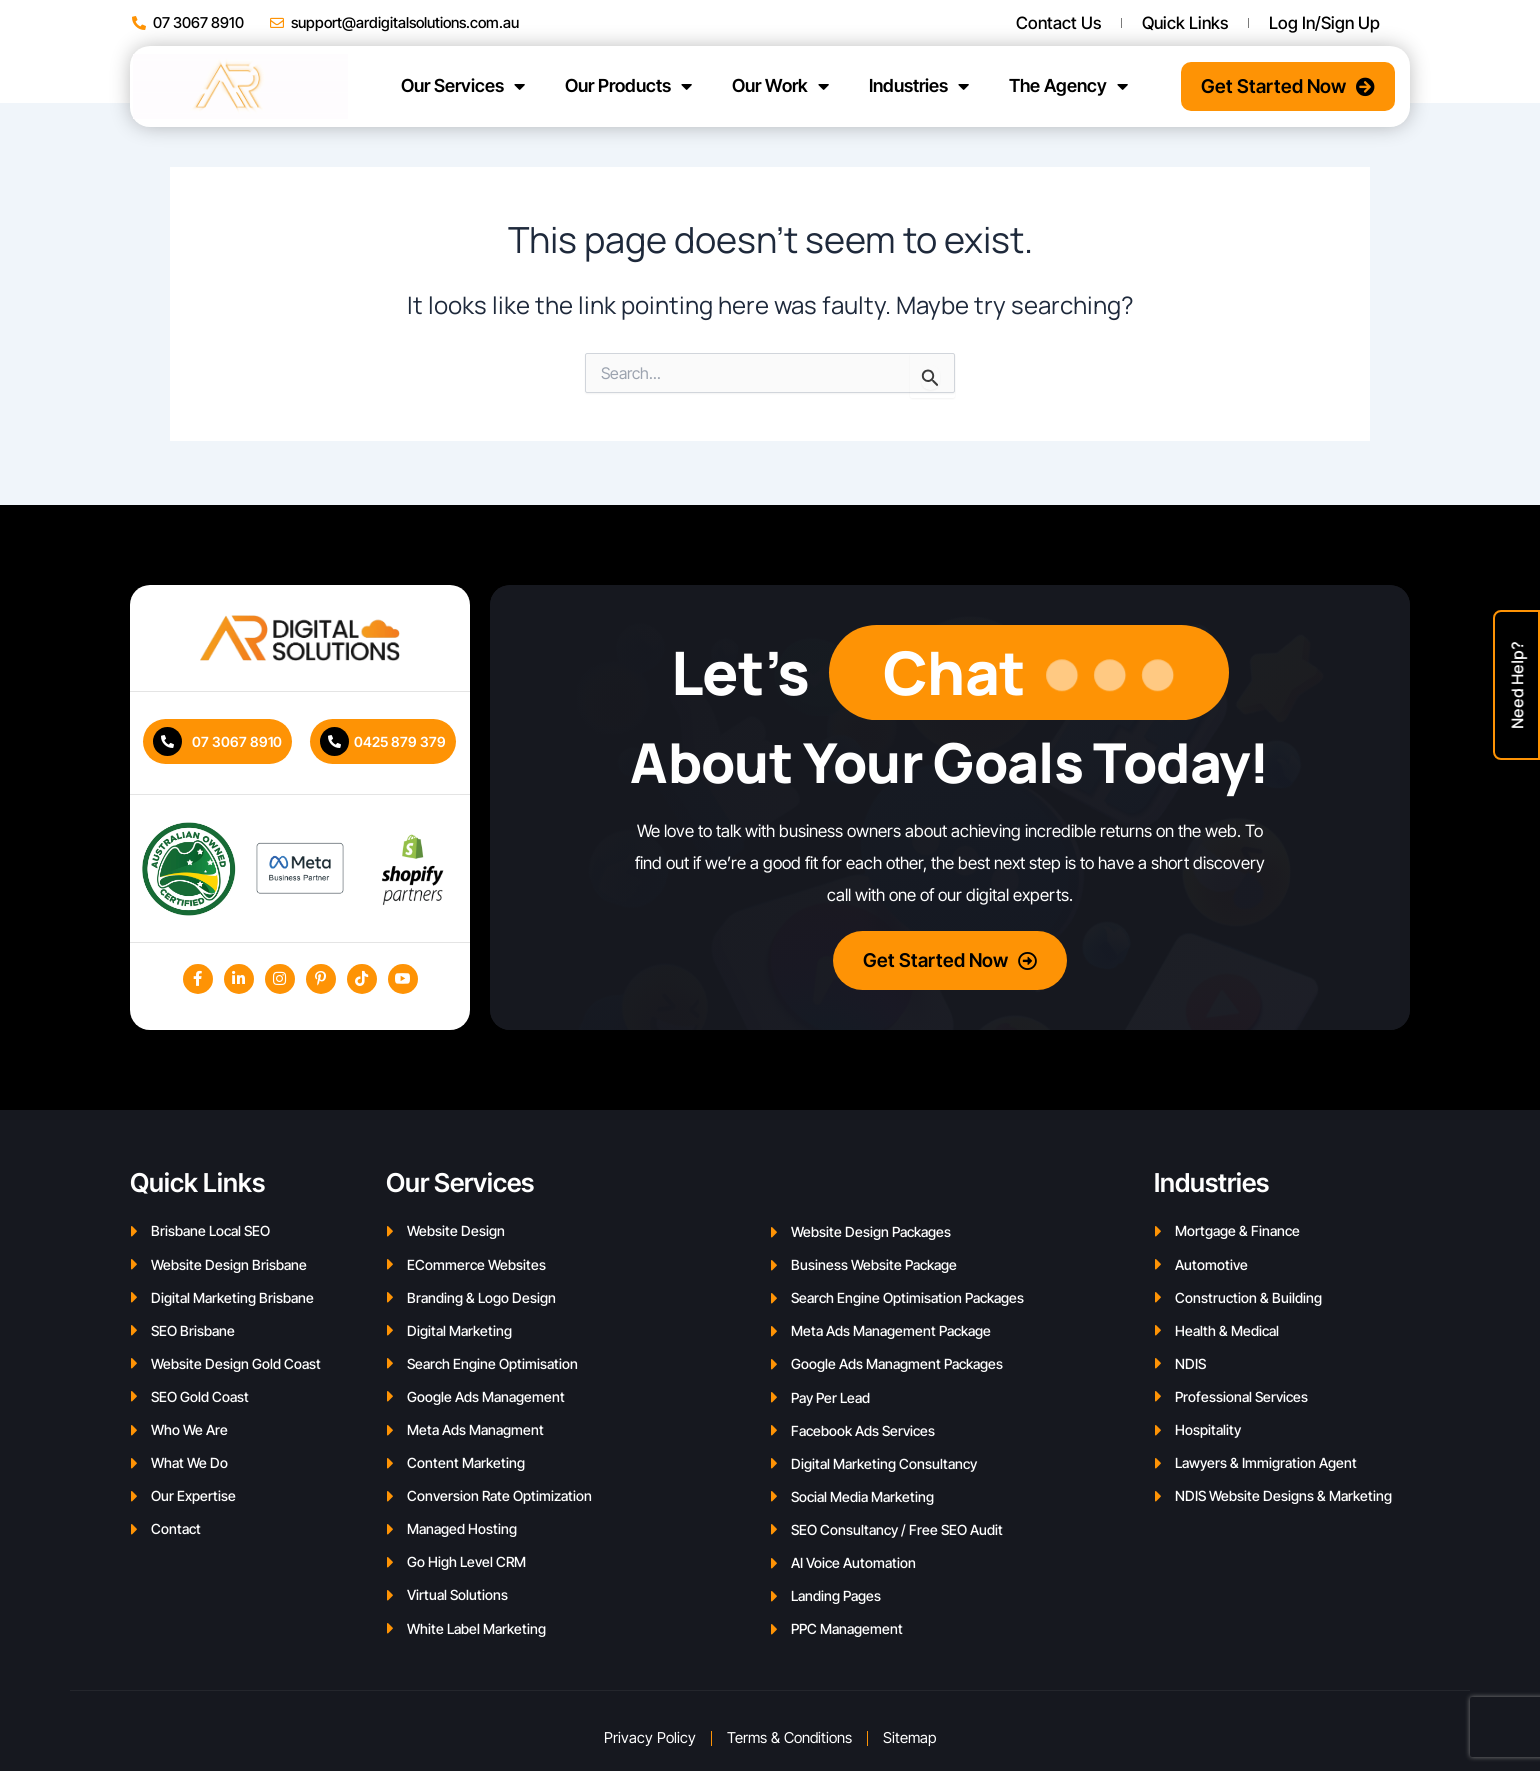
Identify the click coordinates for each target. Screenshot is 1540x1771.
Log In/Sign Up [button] (1329, 23)
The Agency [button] (1068, 86)
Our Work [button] (780, 86)
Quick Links (1185, 23)
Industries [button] (919, 86)
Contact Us (1058, 23)
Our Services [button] (463, 86)
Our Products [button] (628, 86)
